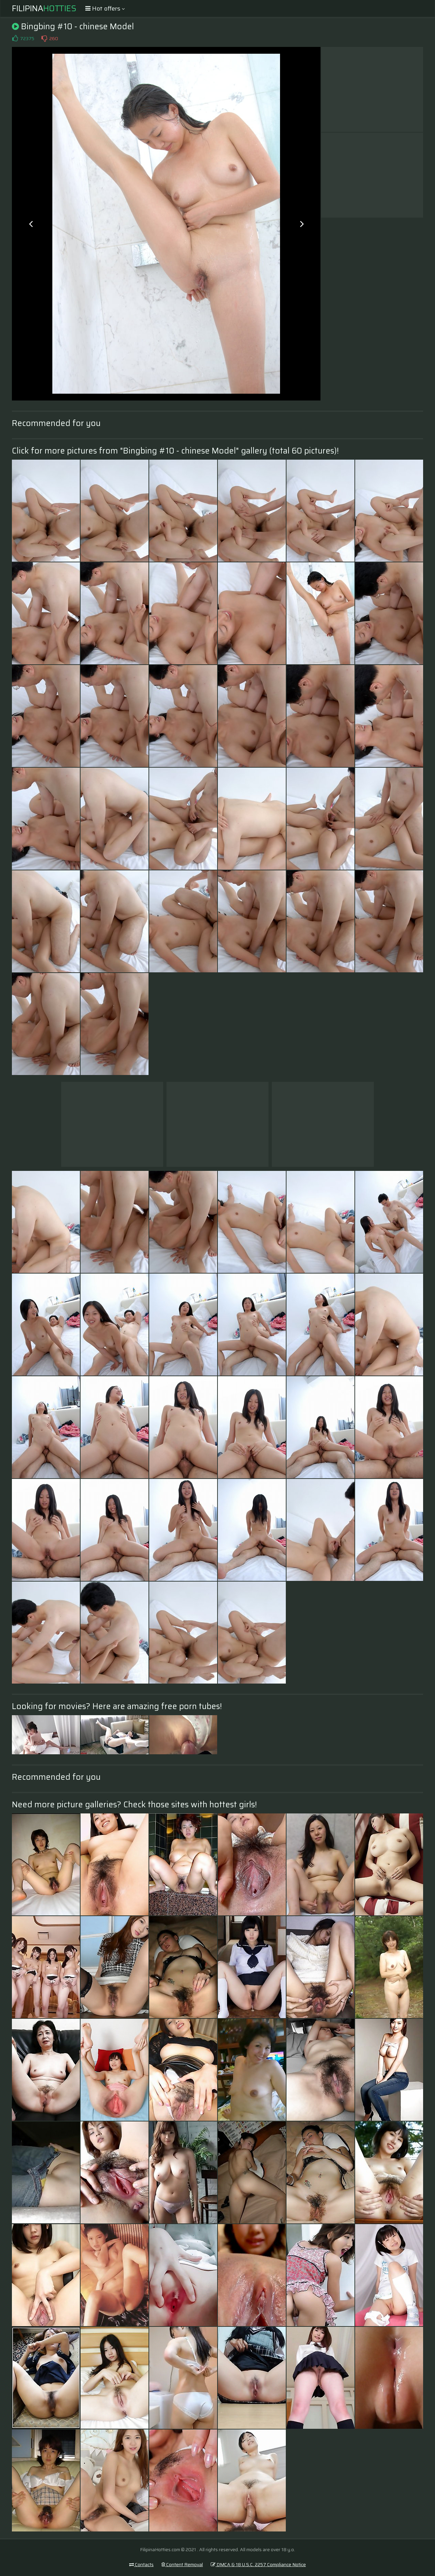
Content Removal (182, 2564)
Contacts (141, 2564)
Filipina (44, 8)
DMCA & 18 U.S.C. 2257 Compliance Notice (258, 2564)
